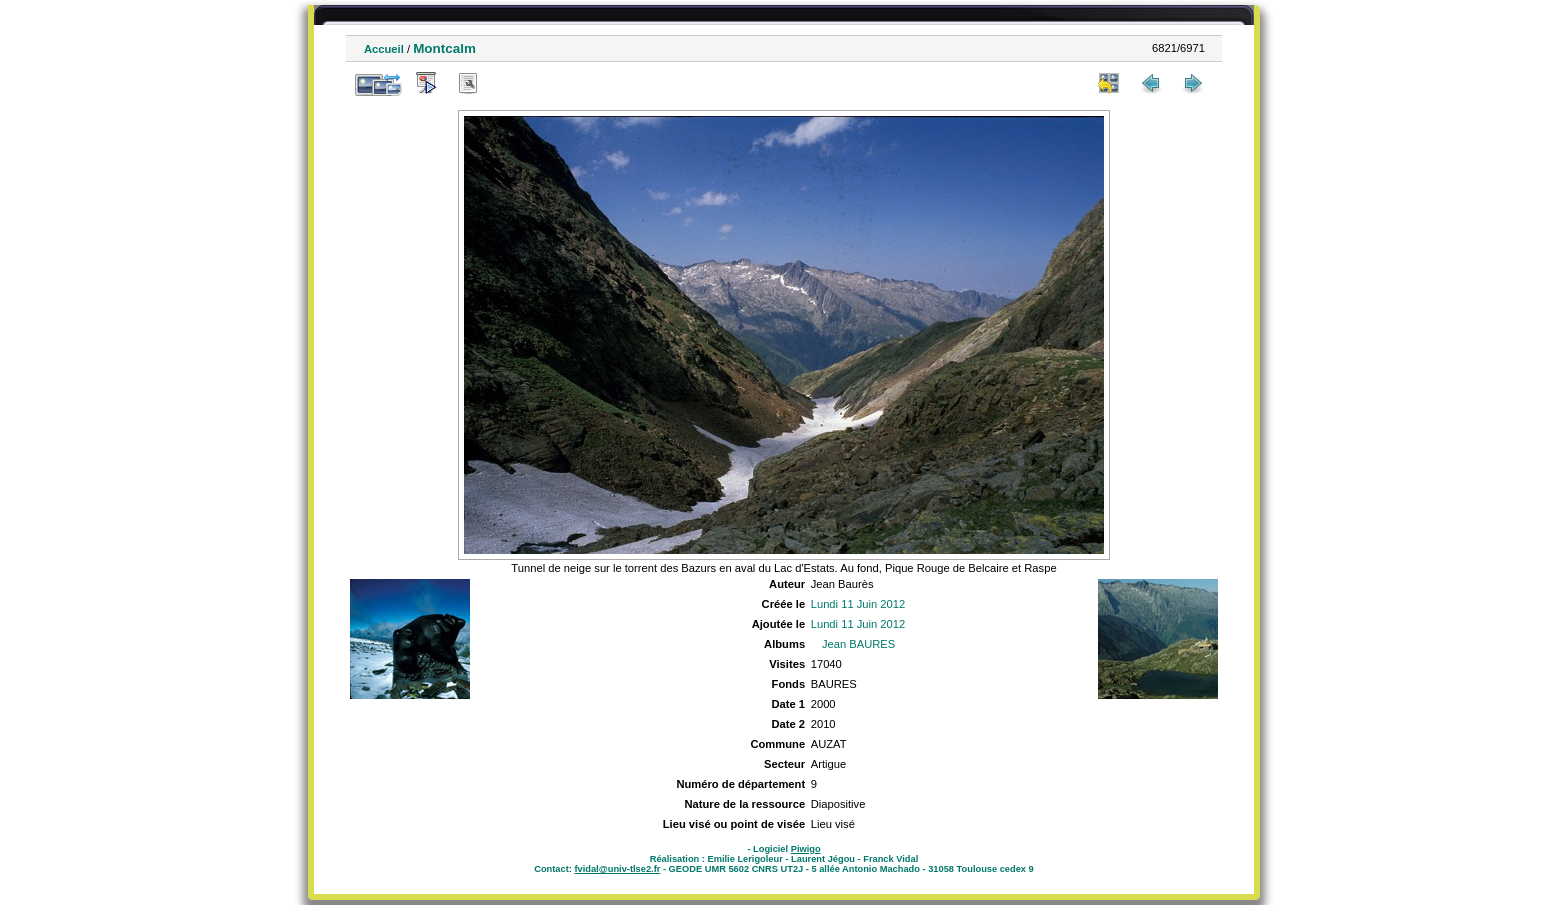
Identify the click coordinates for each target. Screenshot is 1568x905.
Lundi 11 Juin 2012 (858, 604)
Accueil (384, 49)
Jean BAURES (858, 644)
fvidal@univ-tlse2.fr (617, 869)
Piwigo (806, 849)
